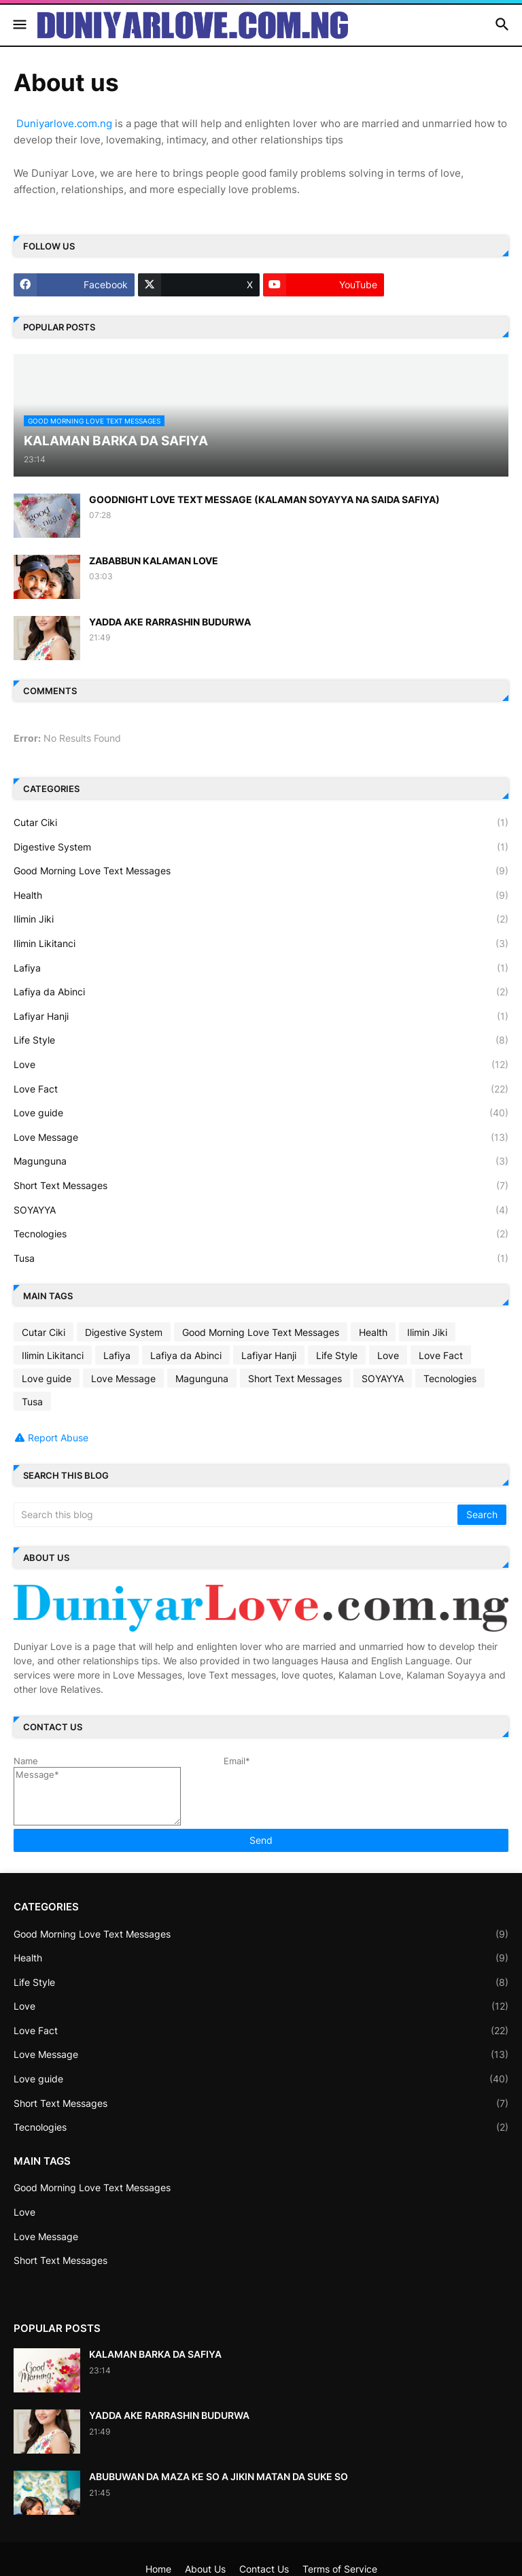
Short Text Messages (261, 1185)
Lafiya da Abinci (261, 992)
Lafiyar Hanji (261, 1016)
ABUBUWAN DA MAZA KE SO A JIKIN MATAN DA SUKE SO (218, 2476)
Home (158, 2569)
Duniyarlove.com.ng (64, 123)
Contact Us (264, 2569)
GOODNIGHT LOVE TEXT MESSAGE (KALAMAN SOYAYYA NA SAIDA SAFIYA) (264, 499)
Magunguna (261, 1161)
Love (261, 1064)
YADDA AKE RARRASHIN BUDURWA (170, 622)
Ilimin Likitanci (261, 943)
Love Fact (261, 1089)
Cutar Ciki (261, 822)
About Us (205, 2569)
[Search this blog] (236, 1515)
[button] (18, 25)
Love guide (261, 1113)
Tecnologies (261, 1234)
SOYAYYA (261, 1210)
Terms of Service (339, 2569)
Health (261, 895)
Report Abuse (58, 1437)
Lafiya (261, 968)
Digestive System (261, 847)
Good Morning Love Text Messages (261, 871)
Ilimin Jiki (261, 919)
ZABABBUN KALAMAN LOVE (153, 560)
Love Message (261, 1137)
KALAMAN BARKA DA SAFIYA (155, 2354)
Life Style (261, 1040)
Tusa (261, 1258)
